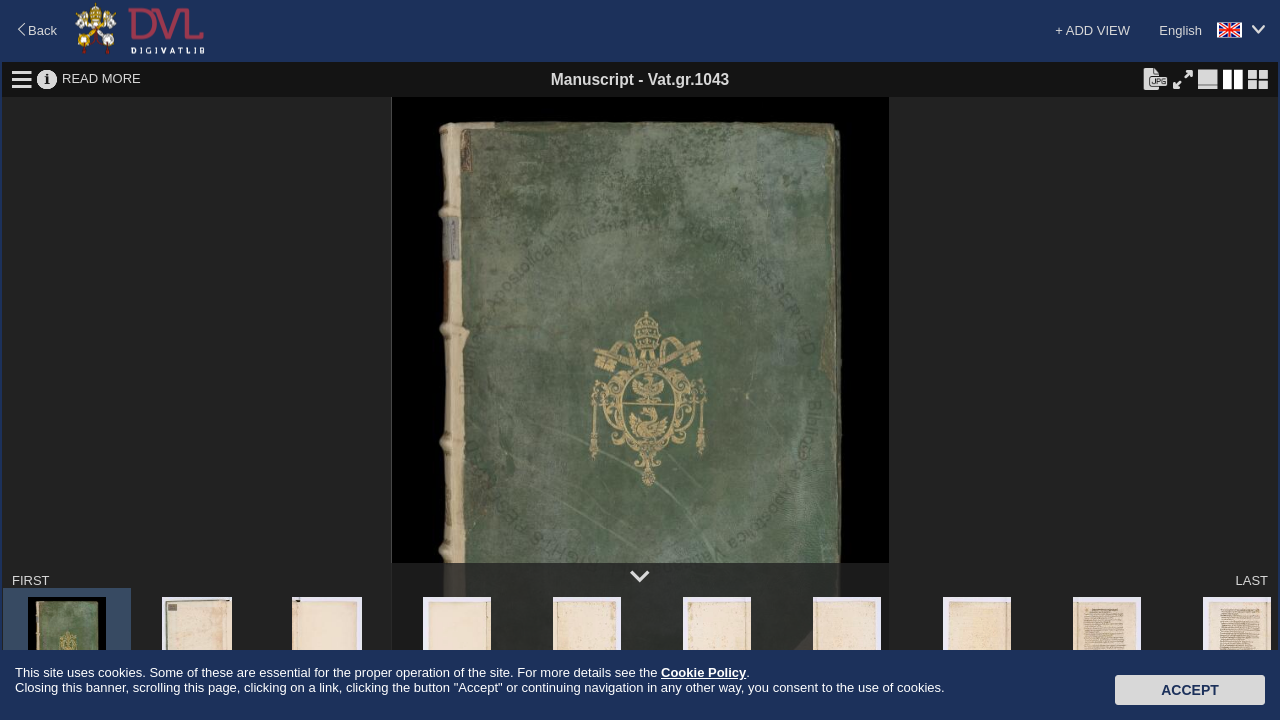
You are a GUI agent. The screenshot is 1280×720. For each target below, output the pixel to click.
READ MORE (101, 78)
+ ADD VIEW (1092, 30)
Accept (1190, 690)
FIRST (31, 580)
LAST (1251, 580)
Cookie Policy (703, 672)
